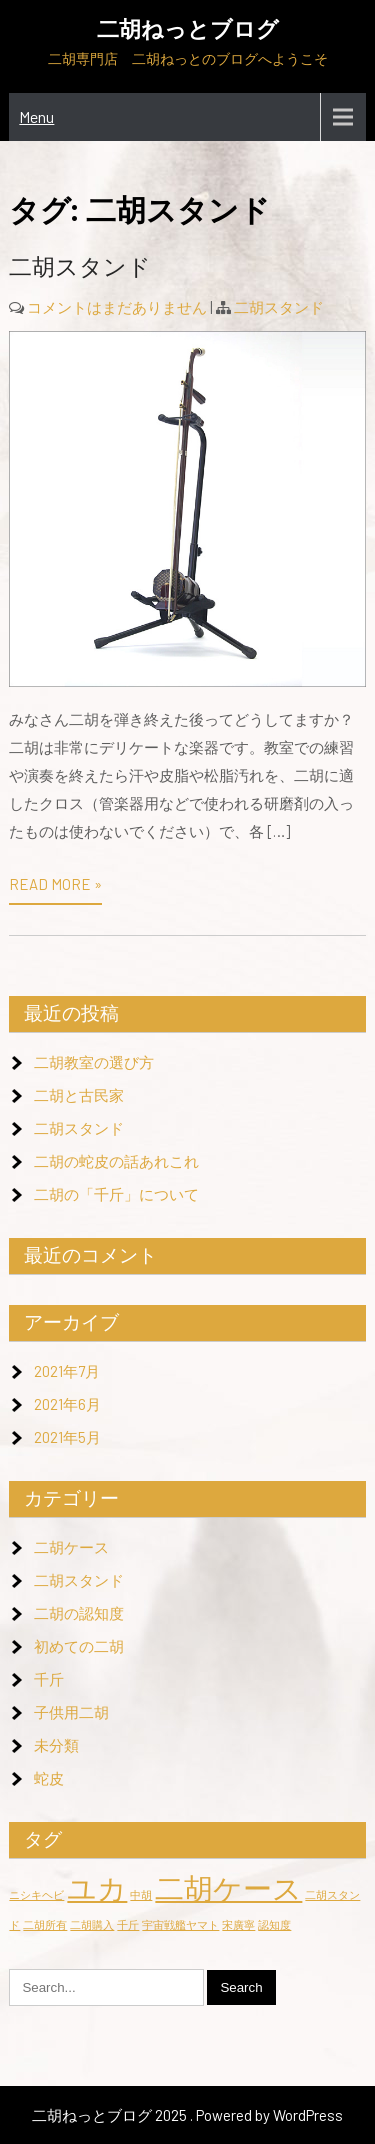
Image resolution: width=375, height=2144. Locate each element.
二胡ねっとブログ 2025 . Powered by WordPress (187, 2115)
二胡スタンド (80, 267)
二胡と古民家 (79, 1095)
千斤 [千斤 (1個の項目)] (128, 1924)
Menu (36, 116)
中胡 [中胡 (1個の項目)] (141, 1894)
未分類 (56, 1745)
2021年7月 (67, 1371)
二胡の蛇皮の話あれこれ (116, 1161)
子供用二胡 (71, 1712)
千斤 (49, 1679)
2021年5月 (67, 1437)
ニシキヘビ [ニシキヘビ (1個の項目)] (36, 1894)
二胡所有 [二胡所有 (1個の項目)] (45, 1924)
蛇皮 (49, 1778)
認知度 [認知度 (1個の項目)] (274, 1924)
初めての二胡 (79, 1646)
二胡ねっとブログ (188, 29)
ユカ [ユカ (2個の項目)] (97, 1887)
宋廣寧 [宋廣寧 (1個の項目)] (238, 1924)
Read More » (55, 884)
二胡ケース (71, 1547)
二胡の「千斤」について (116, 1194)
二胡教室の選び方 (94, 1062)
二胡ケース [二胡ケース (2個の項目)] (228, 1887)
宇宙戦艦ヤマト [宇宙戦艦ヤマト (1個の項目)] (180, 1924)
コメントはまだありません (117, 307)
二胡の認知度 (79, 1613)
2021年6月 (67, 1404)
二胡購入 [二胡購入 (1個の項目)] (92, 1924)
